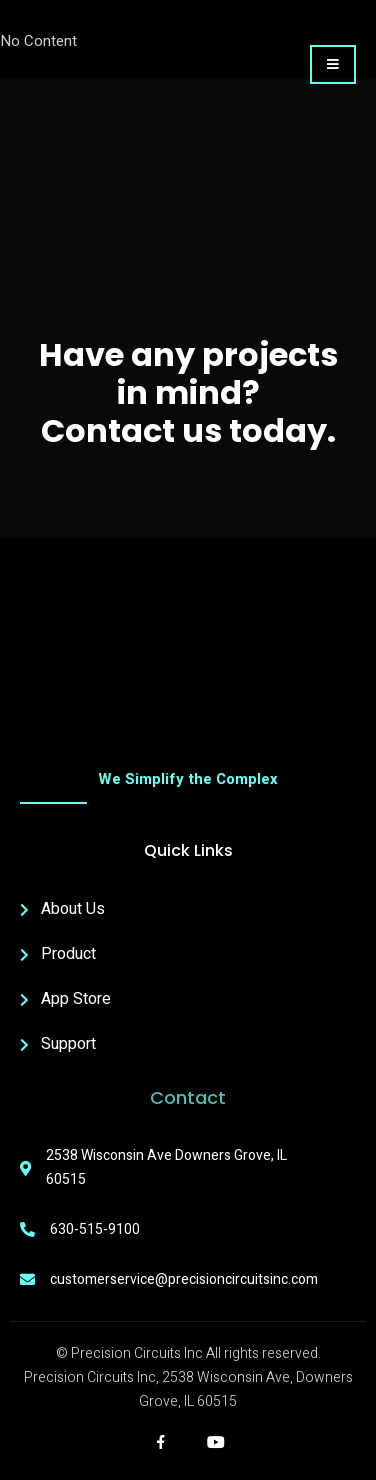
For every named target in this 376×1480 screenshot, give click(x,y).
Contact (188, 1097)
